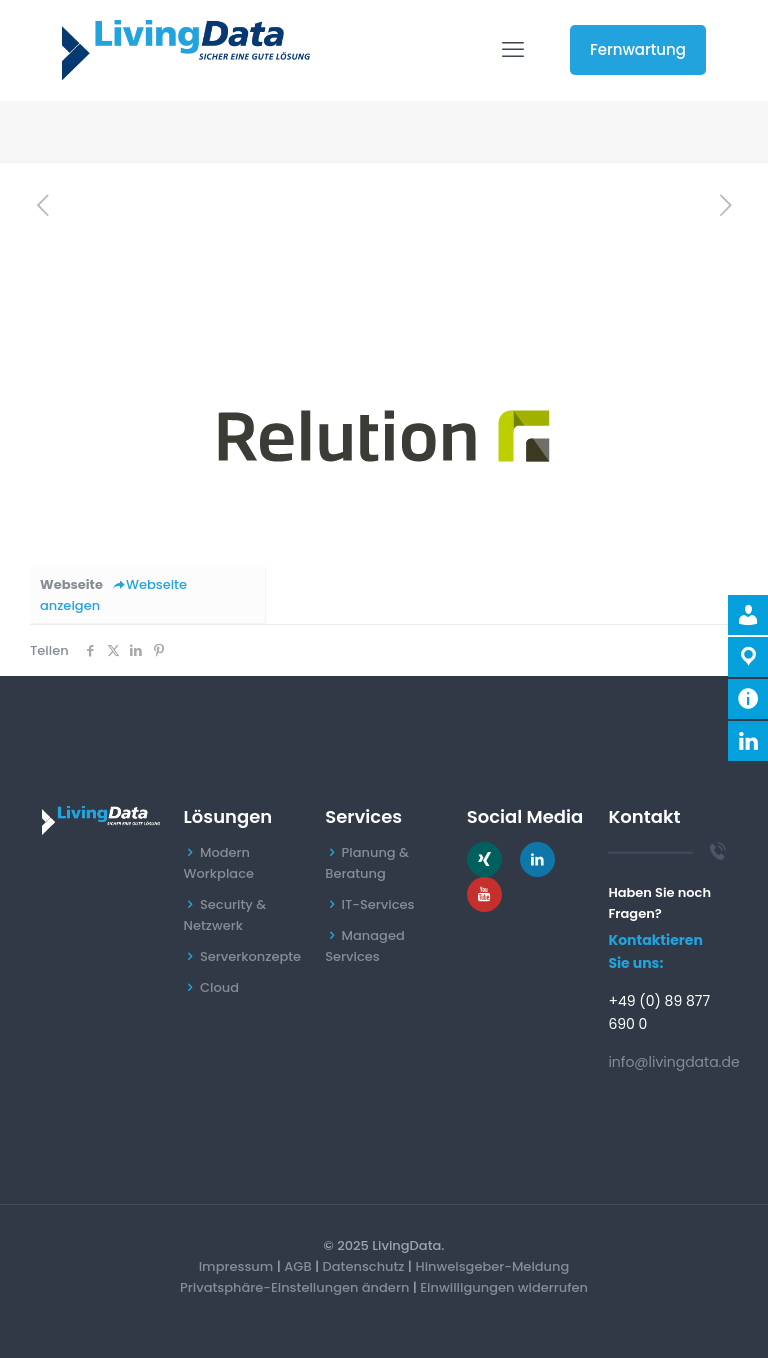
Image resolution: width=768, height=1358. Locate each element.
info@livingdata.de (673, 1062)
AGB (297, 1266)
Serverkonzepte (250, 956)
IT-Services (378, 904)
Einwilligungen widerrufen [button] (504, 1287)
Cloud (219, 987)
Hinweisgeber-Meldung (492, 1266)
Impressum (236, 1266)
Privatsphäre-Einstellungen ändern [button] (294, 1287)
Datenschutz (364, 1266)
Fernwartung (638, 49)
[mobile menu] (513, 50)
